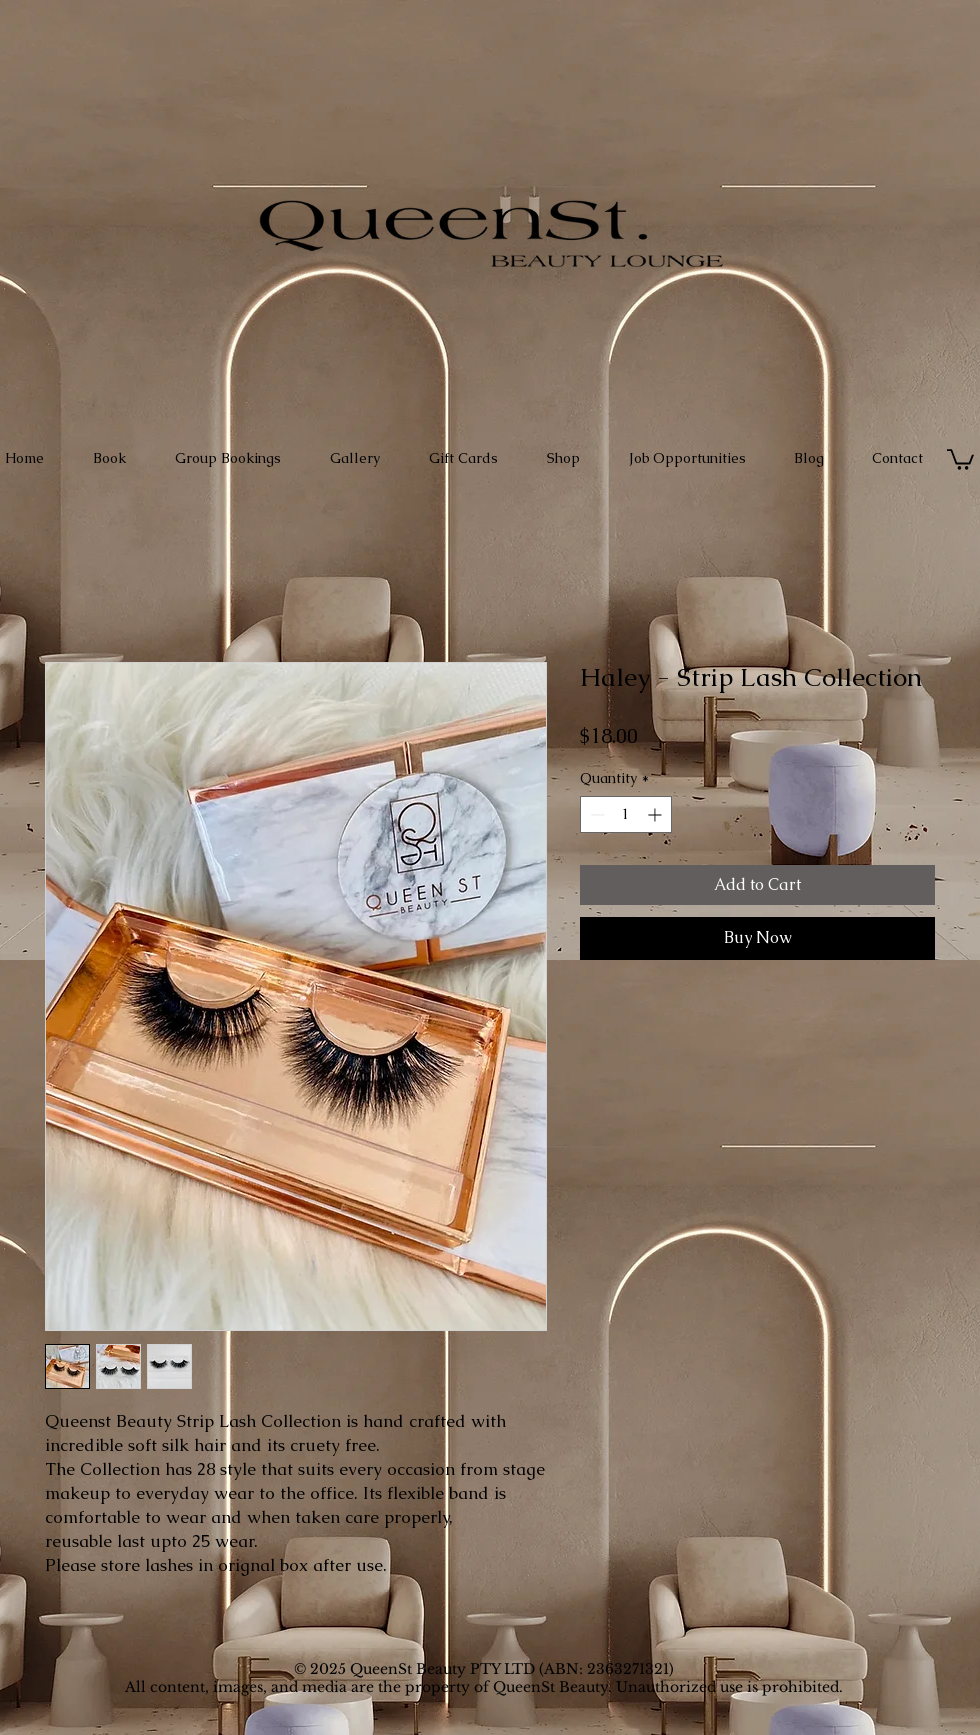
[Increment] (656, 814)
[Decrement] (595, 814)
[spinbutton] (626, 814)
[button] (960, 458)
